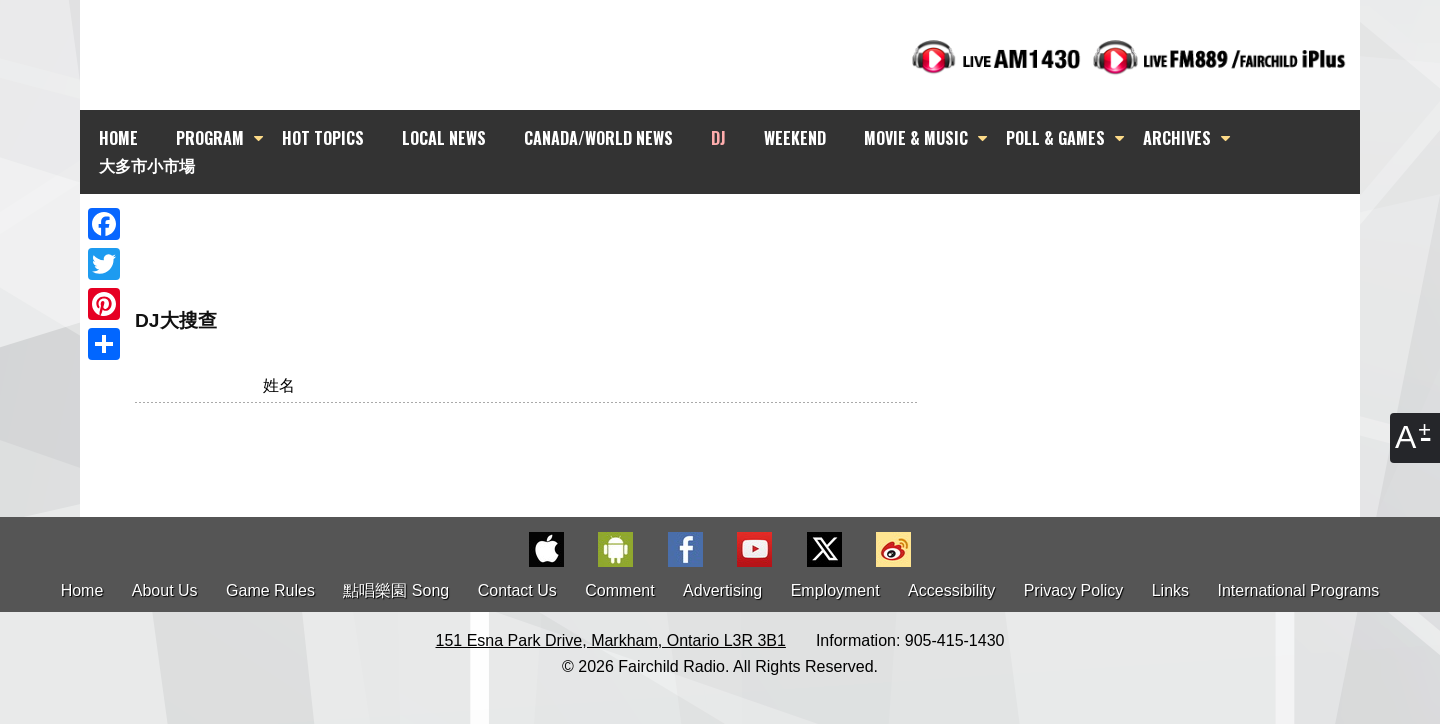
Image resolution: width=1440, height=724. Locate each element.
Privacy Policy (1074, 590)
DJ (718, 138)
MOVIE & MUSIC (916, 138)
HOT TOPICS (323, 138)
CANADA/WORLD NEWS (598, 138)
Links (1170, 590)
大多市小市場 (147, 165)
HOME (118, 138)
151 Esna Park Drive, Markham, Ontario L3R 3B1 (611, 640)
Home (82, 590)
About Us (165, 590)
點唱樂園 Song (398, 590)
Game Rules (270, 590)
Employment (835, 590)
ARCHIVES (1177, 138)
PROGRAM (210, 138)
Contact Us (517, 590)
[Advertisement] (738, 230)
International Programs (1299, 590)
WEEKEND (795, 138)
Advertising (722, 590)
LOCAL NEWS (444, 138)
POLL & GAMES (1055, 138)
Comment (619, 590)
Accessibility (951, 590)
